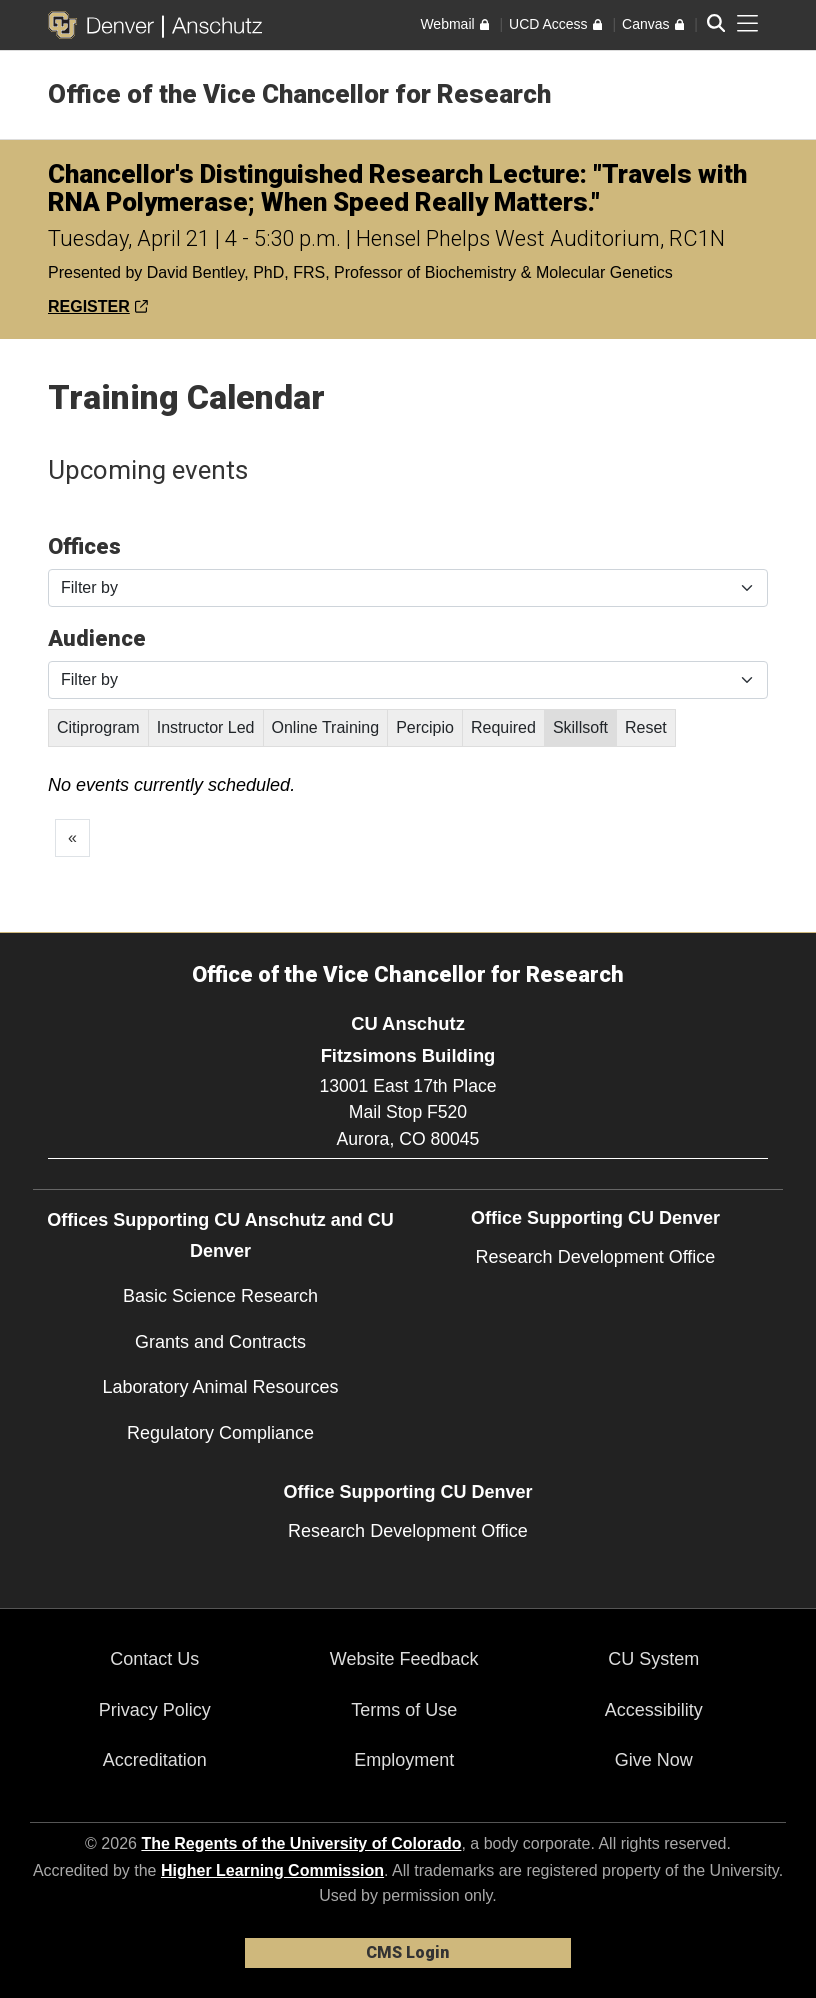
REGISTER (98, 306)
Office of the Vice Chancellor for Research (299, 94)
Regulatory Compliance (220, 1433)
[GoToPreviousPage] (72, 838)
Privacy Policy (155, 1710)
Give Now (654, 1760)
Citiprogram (98, 727)
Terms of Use (404, 1710)
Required (503, 727)
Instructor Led (206, 727)
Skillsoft (580, 727)
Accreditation (155, 1760)
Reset (646, 727)
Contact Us (154, 1659)
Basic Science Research (220, 1296)
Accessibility (654, 1710)
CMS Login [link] (407, 1952)
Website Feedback (404, 1659)
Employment (404, 1760)
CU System (653, 1659)
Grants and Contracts (220, 1342)
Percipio (425, 727)
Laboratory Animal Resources (220, 1387)
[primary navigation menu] (748, 24)
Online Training (326, 727)
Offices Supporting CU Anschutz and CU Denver (220, 1235)
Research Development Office (596, 1257)
